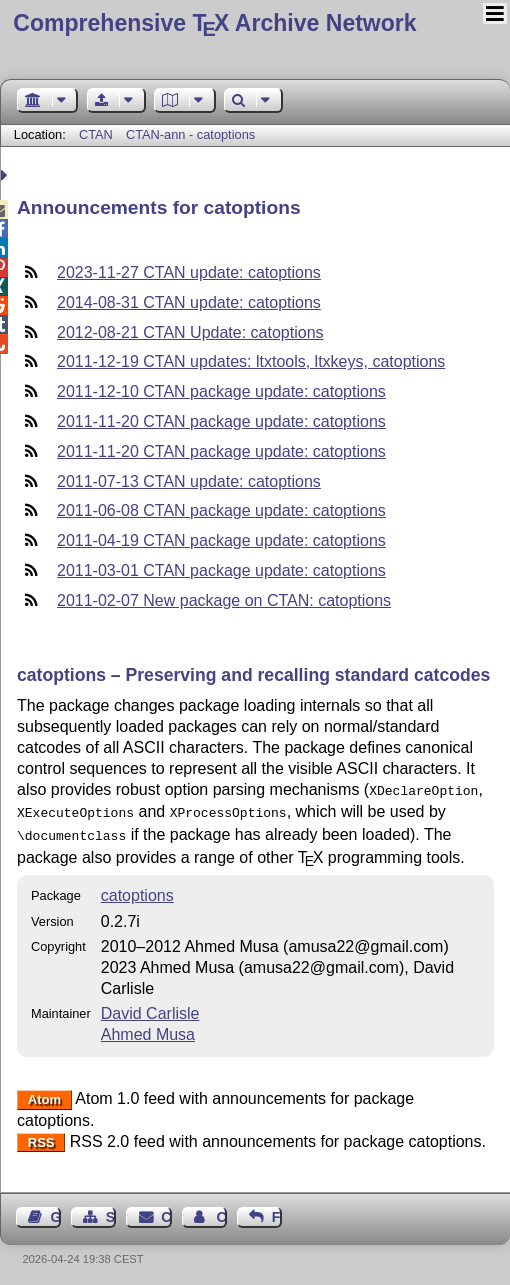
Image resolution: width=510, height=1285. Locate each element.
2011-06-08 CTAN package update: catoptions (221, 510)
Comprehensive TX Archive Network (214, 23)
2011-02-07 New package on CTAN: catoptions (224, 600)
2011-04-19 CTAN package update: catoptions (221, 540)
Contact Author (221, 1211)
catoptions (137, 889)
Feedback (277, 1211)
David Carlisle (150, 1007)
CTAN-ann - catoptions (190, 134)
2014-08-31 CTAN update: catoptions (189, 302)
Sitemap (111, 1211)
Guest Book (56, 1211)
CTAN (96, 134)
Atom (44, 1093)
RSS (41, 1136)
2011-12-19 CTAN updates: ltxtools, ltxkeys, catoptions (251, 361)
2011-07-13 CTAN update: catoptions (189, 481)
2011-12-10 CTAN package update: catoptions (221, 391)
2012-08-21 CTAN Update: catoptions (190, 332)
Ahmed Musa (148, 1028)
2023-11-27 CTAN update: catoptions (189, 272)
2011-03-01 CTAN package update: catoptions (221, 570)
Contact (166, 1211)
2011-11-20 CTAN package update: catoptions (221, 421)
